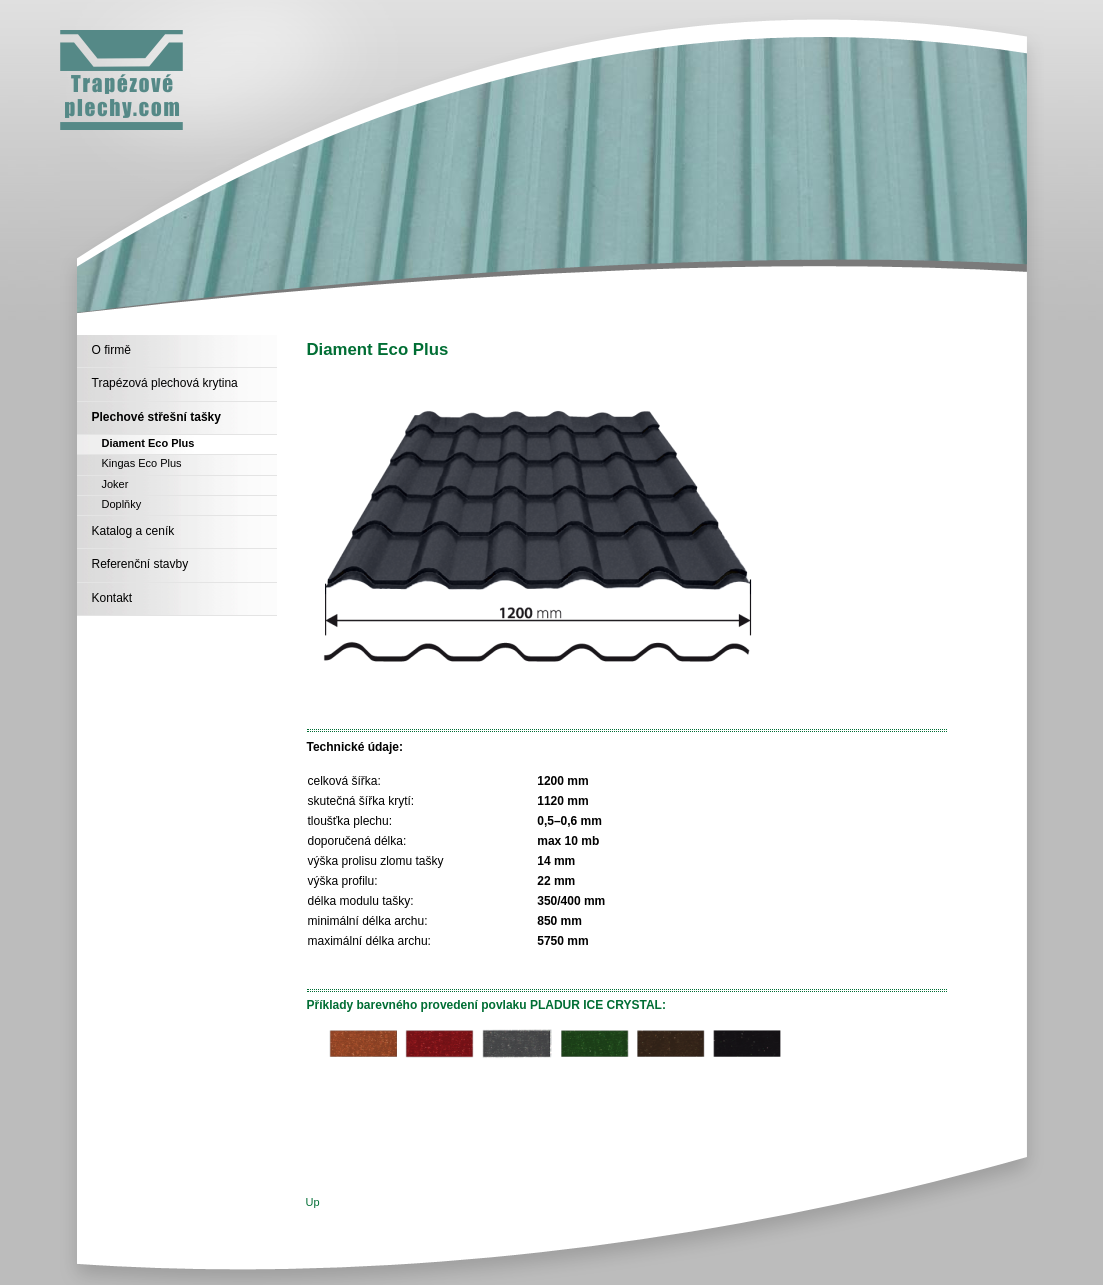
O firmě (111, 350)
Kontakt (112, 598)
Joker (115, 484)
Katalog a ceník (133, 531)
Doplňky (122, 504)
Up (313, 1202)
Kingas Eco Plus (142, 463)
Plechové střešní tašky (156, 417)
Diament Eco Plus (148, 443)
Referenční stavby (140, 564)
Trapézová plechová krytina (165, 383)
